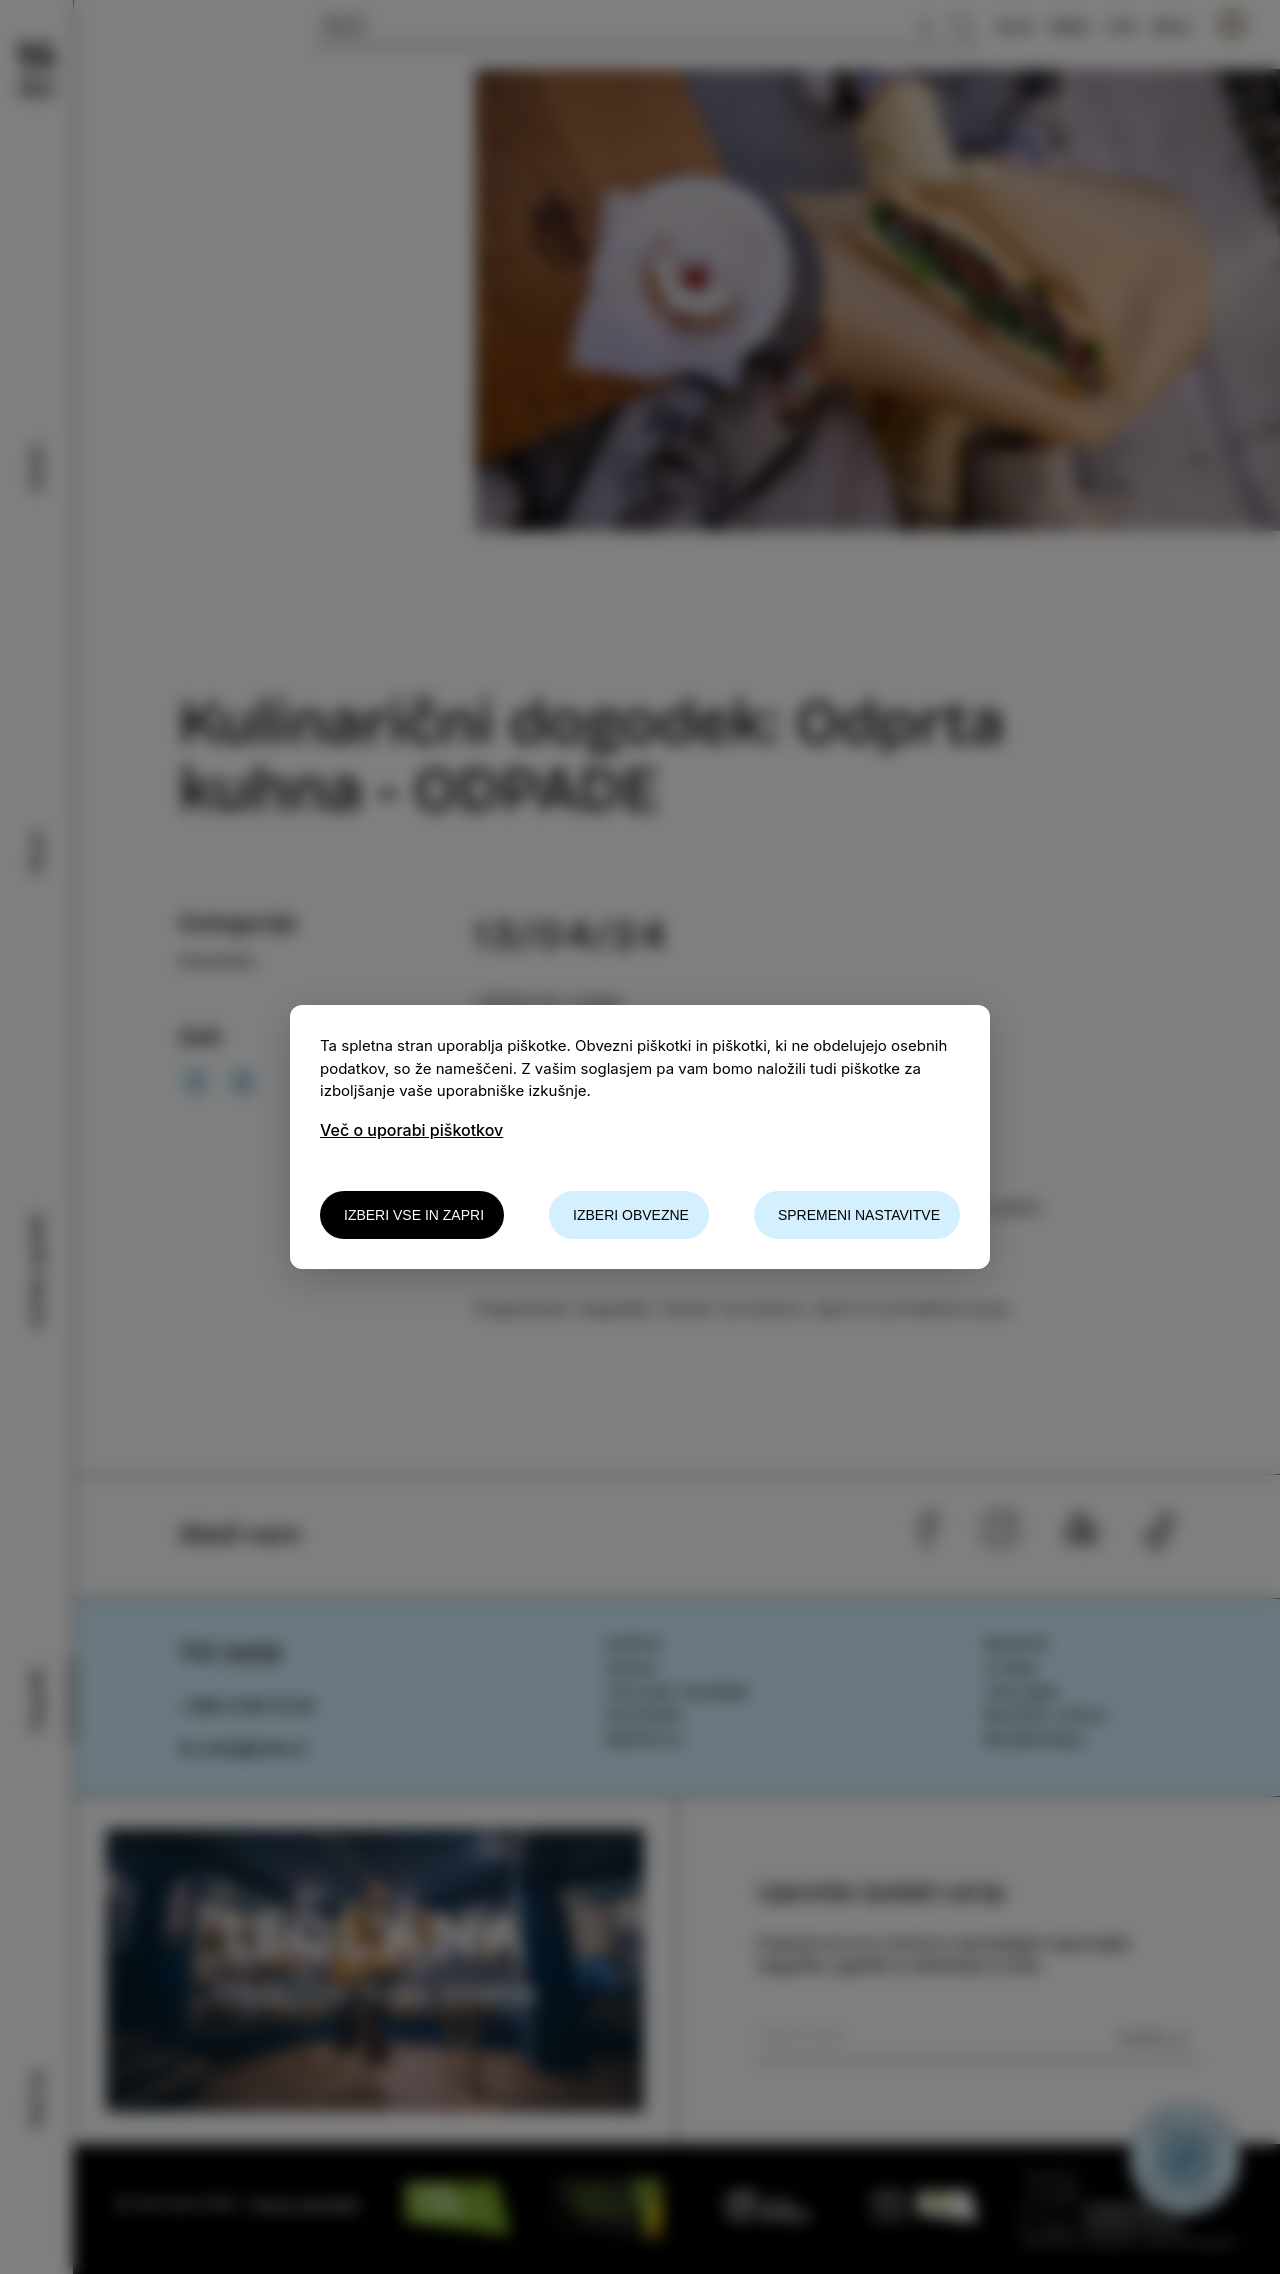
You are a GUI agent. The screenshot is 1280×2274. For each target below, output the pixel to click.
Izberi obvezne (631, 1215)
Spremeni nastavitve (859, 1215)
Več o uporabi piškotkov (411, 1130)
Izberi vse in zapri (414, 1215)
